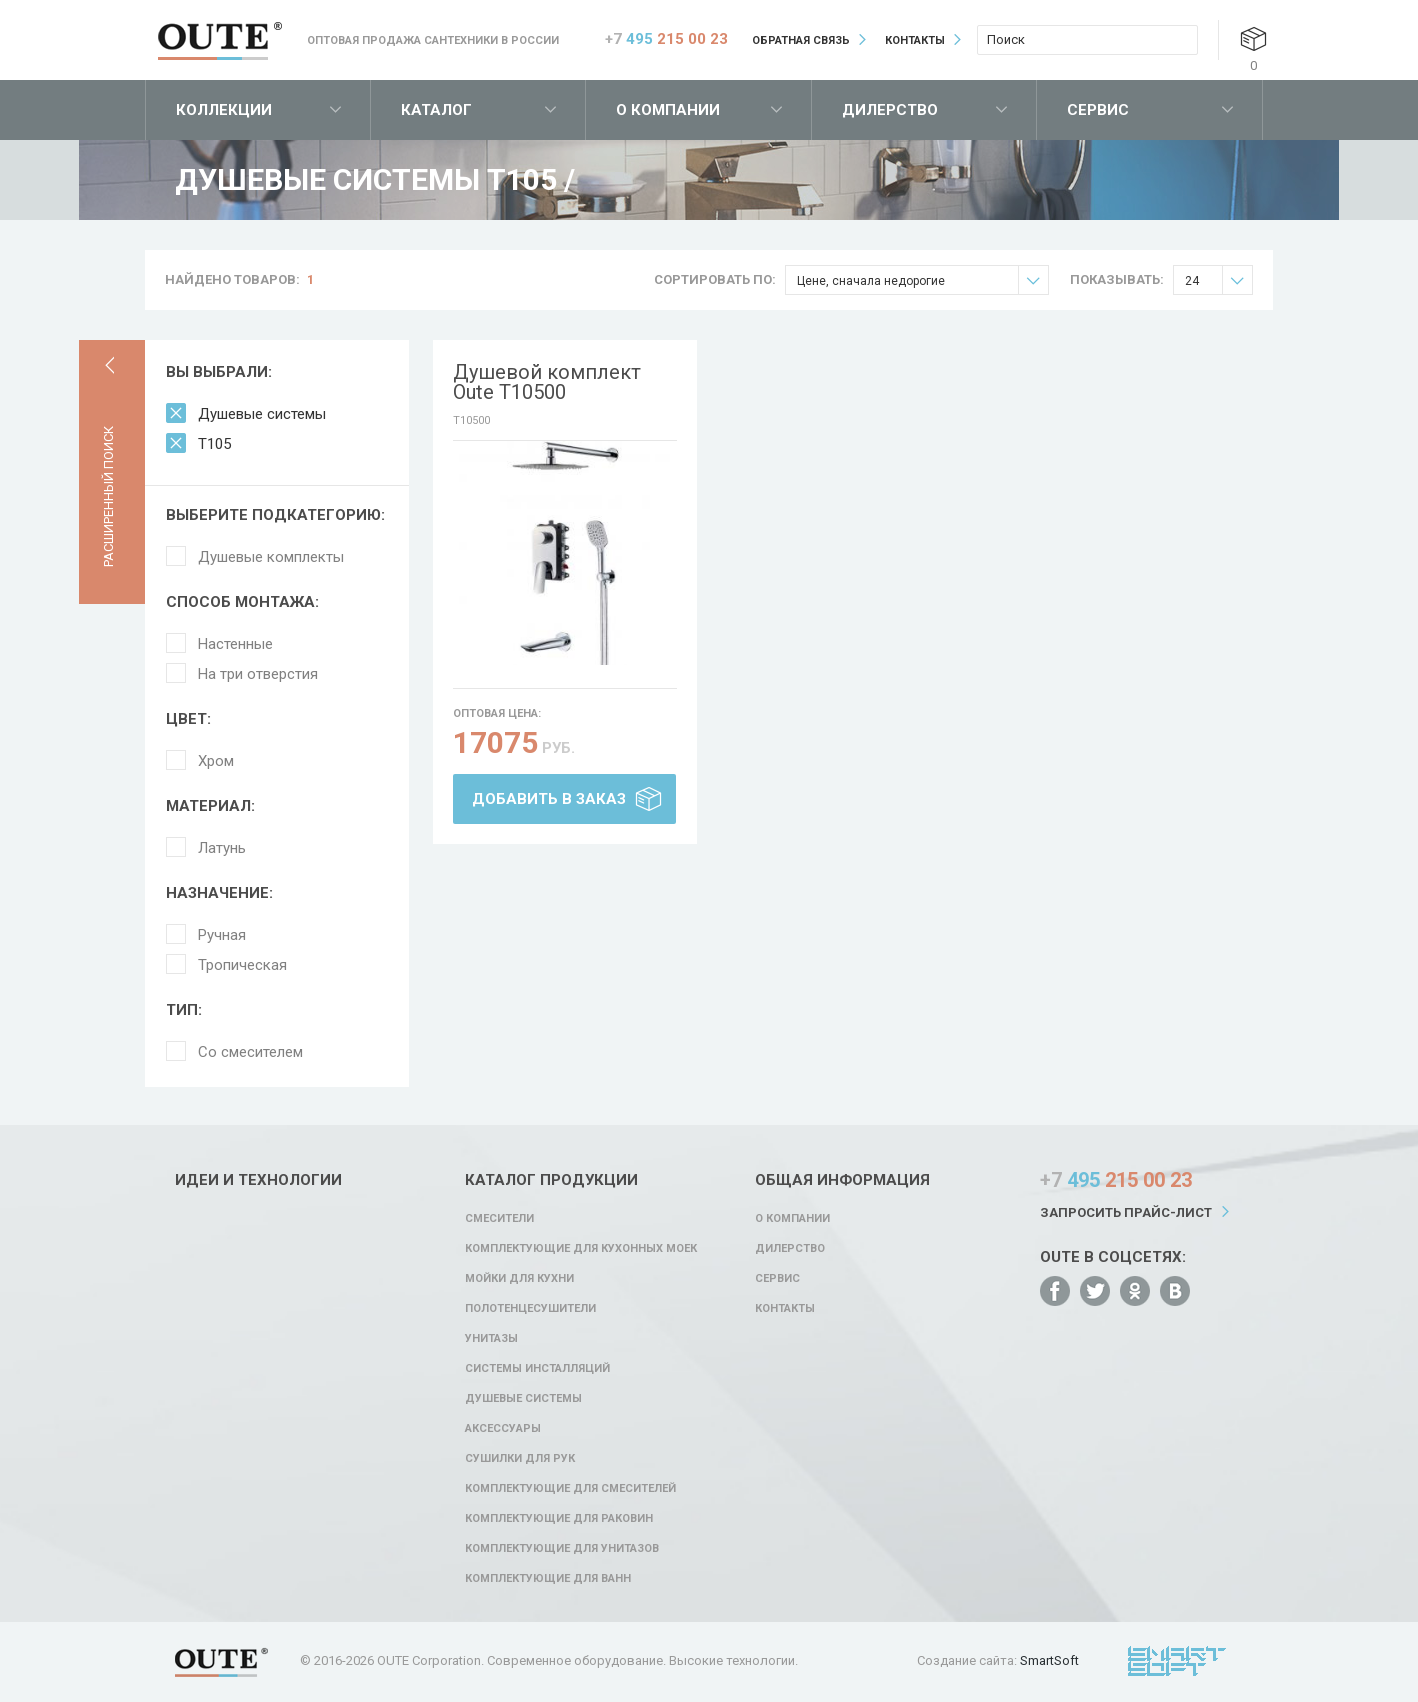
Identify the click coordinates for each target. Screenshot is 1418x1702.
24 (1218, 280)
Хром (216, 761)
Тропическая (242, 965)
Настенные (235, 644)
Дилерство (890, 110)
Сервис (1098, 110)
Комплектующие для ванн (548, 1578)
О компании (668, 110)
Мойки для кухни (519, 1278)
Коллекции (224, 110)
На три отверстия (258, 674)
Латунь (222, 848)
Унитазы (491, 1338)
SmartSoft (1049, 1660)
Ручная (222, 935)
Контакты (915, 40)
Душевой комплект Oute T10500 (547, 382)
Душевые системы (262, 414)
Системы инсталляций (537, 1368)
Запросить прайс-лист (1126, 1212)
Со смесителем (250, 1052)
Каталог (436, 110)
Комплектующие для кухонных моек (581, 1248)
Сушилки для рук (520, 1458)
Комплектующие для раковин (559, 1518)
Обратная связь (801, 40)
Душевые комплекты (271, 557)
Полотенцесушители (530, 1308)
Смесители (499, 1218)
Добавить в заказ (549, 799)
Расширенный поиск (108, 496)
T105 (214, 444)
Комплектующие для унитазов (562, 1548)
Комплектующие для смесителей (570, 1488)
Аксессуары (503, 1428)
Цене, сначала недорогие (922, 280)
